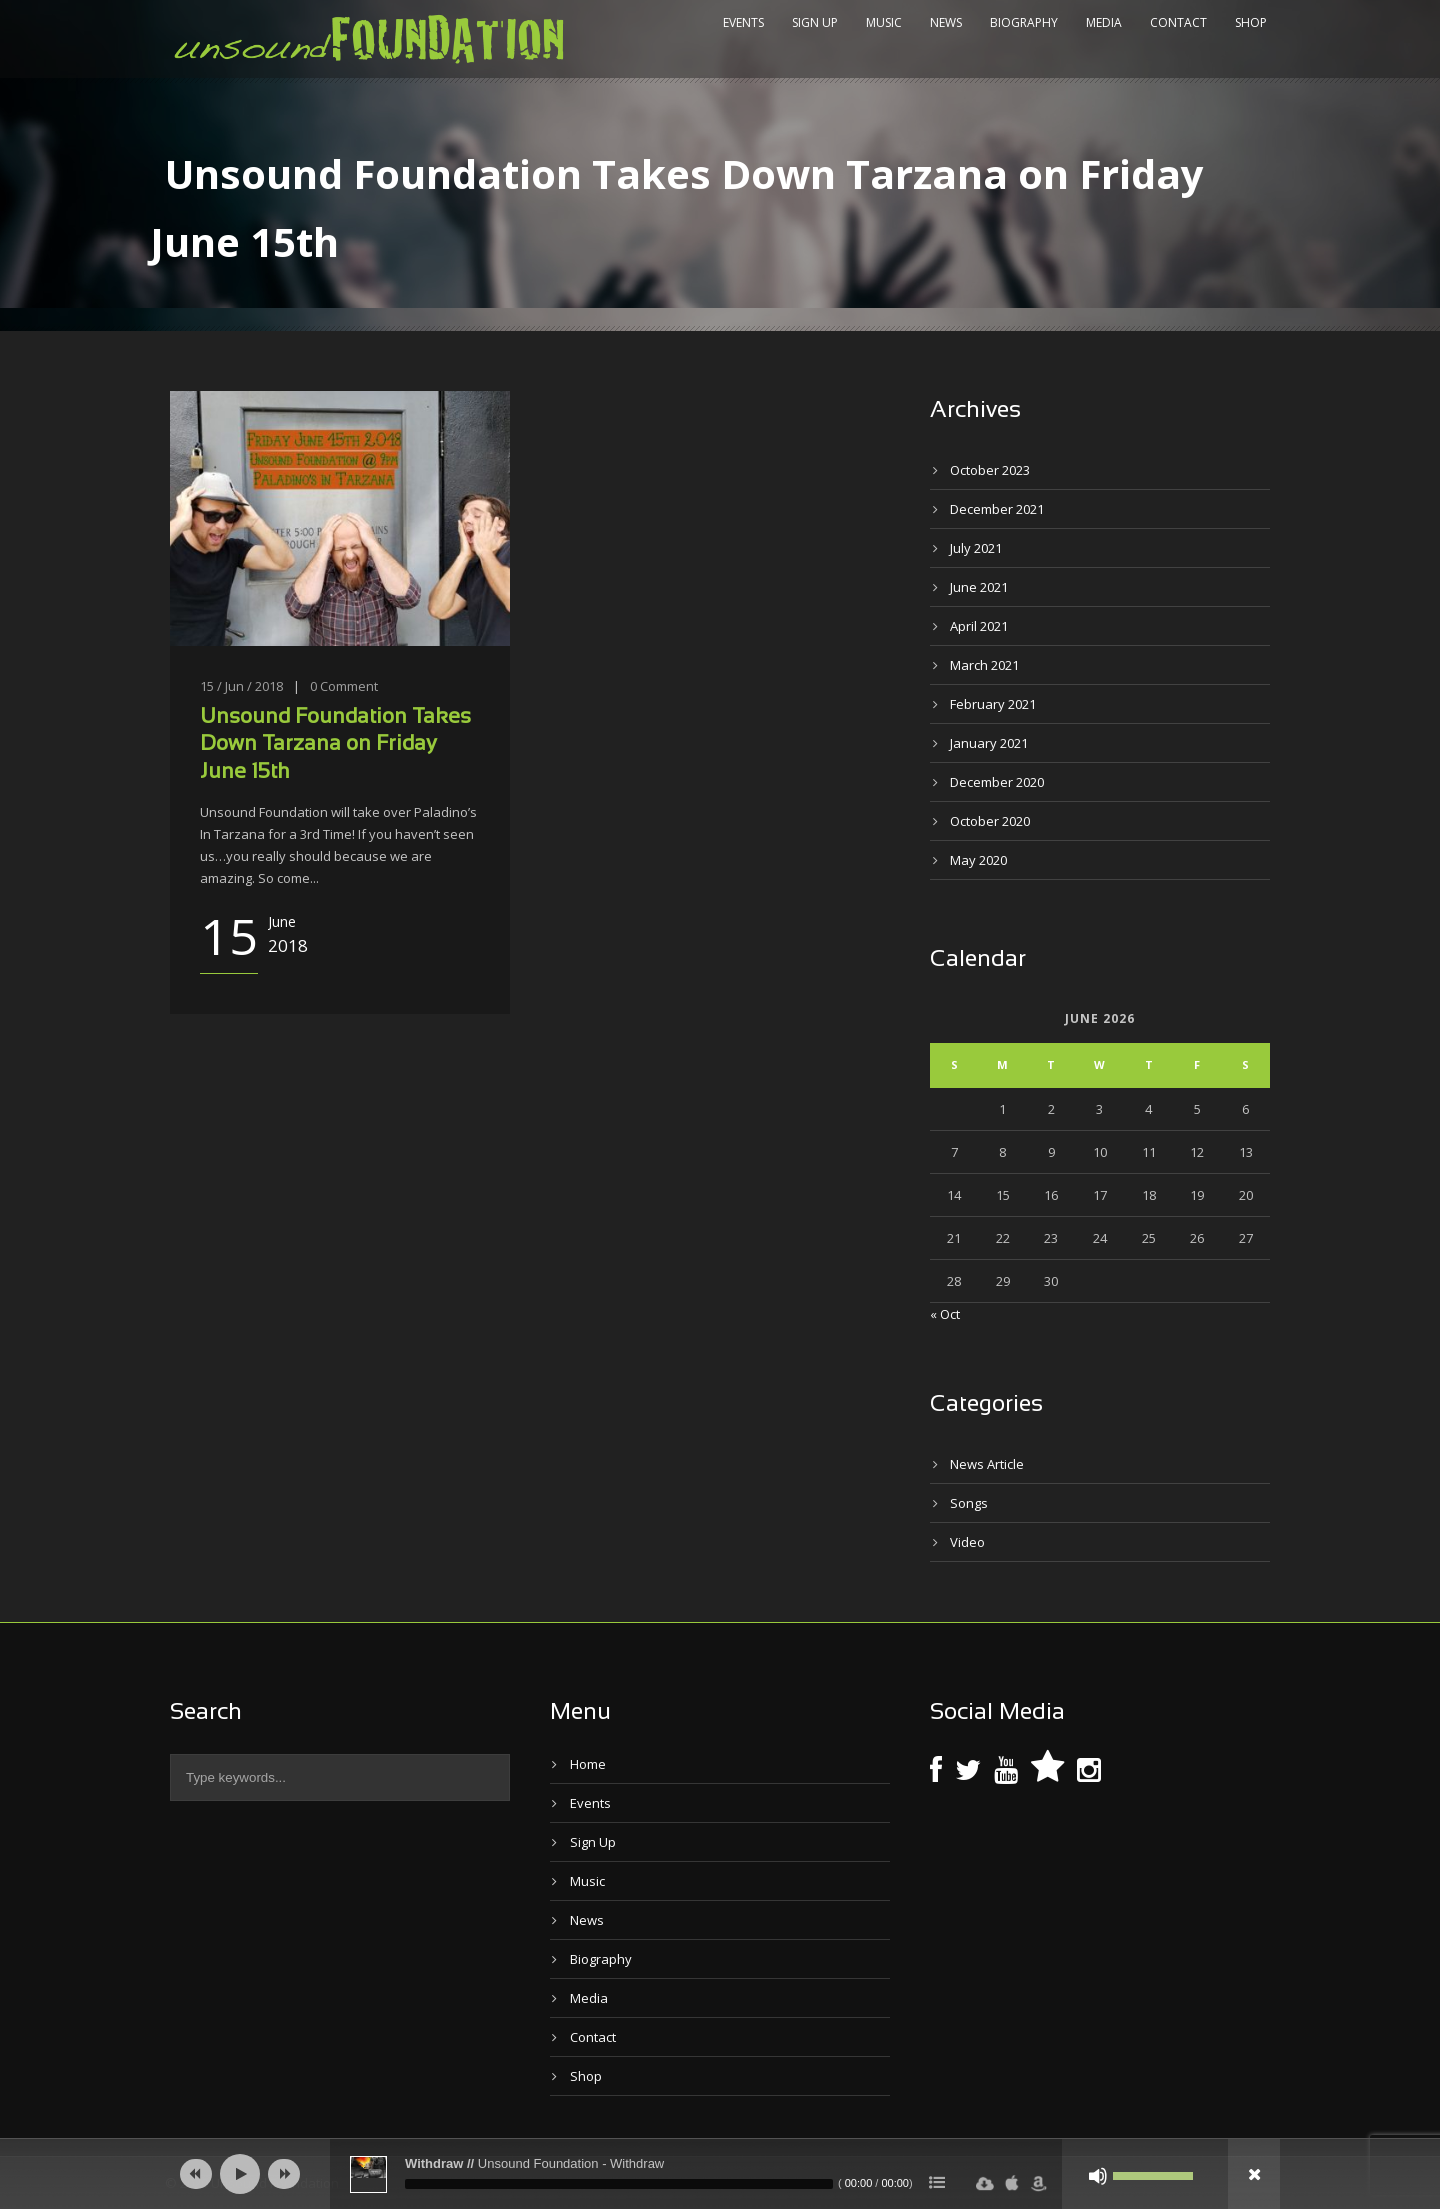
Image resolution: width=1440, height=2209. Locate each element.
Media (1104, 22)
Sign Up (815, 22)
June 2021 (979, 587)
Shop (1251, 22)
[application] (720, 2174)
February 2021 (993, 704)
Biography (1024, 22)
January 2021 (989, 743)
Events (743, 22)
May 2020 (978, 860)
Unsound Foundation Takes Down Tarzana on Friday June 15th (335, 745)
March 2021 (984, 665)
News (946, 22)
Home (588, 1764)
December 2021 (997, 509)
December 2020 (997, 782)
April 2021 (979, 626)
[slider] (619, 2184)
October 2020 (990, 821)
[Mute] (1098, 2176)
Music (884, 22)
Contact (1178, 22)
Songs (969, 1503)
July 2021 (976, 548)
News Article (987, 1464)
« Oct (945, 1314)
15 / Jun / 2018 (241, 686)
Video (967, 1542)
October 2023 (990, 470)
